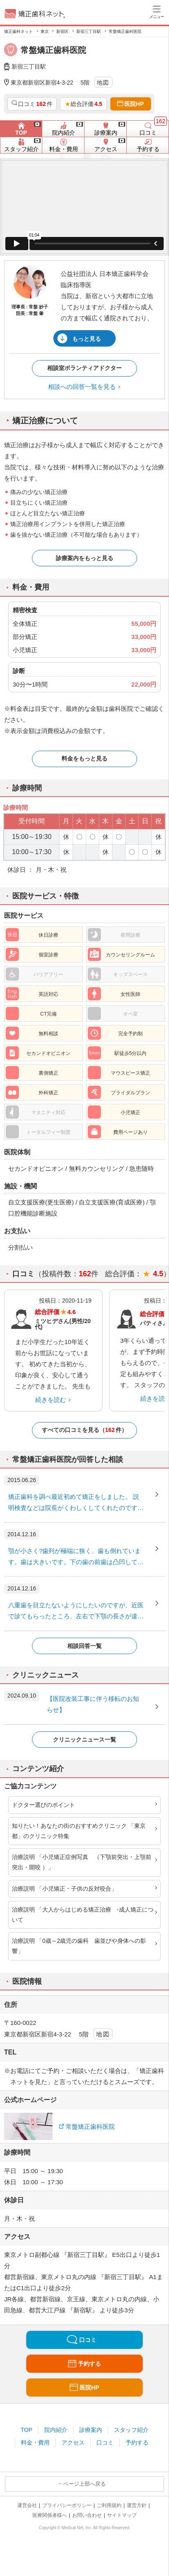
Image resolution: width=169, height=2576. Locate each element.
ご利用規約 (109, 2505)
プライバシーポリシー (66, 2505)
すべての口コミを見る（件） (84, 1430)
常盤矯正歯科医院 (90, 2126)
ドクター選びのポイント (43, 1805)
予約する (137, 2442)
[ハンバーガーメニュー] (156, 11)
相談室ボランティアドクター (84, 368)
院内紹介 (55, 2430)
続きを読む (50, 1399)
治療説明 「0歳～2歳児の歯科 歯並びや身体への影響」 (79, 1945)
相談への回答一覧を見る (82, 386)
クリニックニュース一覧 (84, 1739)
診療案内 (90, 2430)
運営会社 (27, 2505)
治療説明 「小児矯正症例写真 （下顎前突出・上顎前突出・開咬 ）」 (81, 1862)
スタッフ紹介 (131, 2430)
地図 (103, 82)
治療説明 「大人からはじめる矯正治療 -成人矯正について (82, 1914)
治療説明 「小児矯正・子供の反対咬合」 (64, 1888)
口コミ (105, 2442)
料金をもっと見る (84, 758)
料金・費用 (35, 2442)
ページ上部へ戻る (84, 2484)
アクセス (73, 2442)
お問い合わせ (87, 2515)
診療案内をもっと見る (84, 558)
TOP (26, 2430)
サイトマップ (122, 2515)
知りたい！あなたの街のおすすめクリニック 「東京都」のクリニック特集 (79, 1830)
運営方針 (136, 2505)
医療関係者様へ (49, 2515)
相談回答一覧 (84, 1646)
